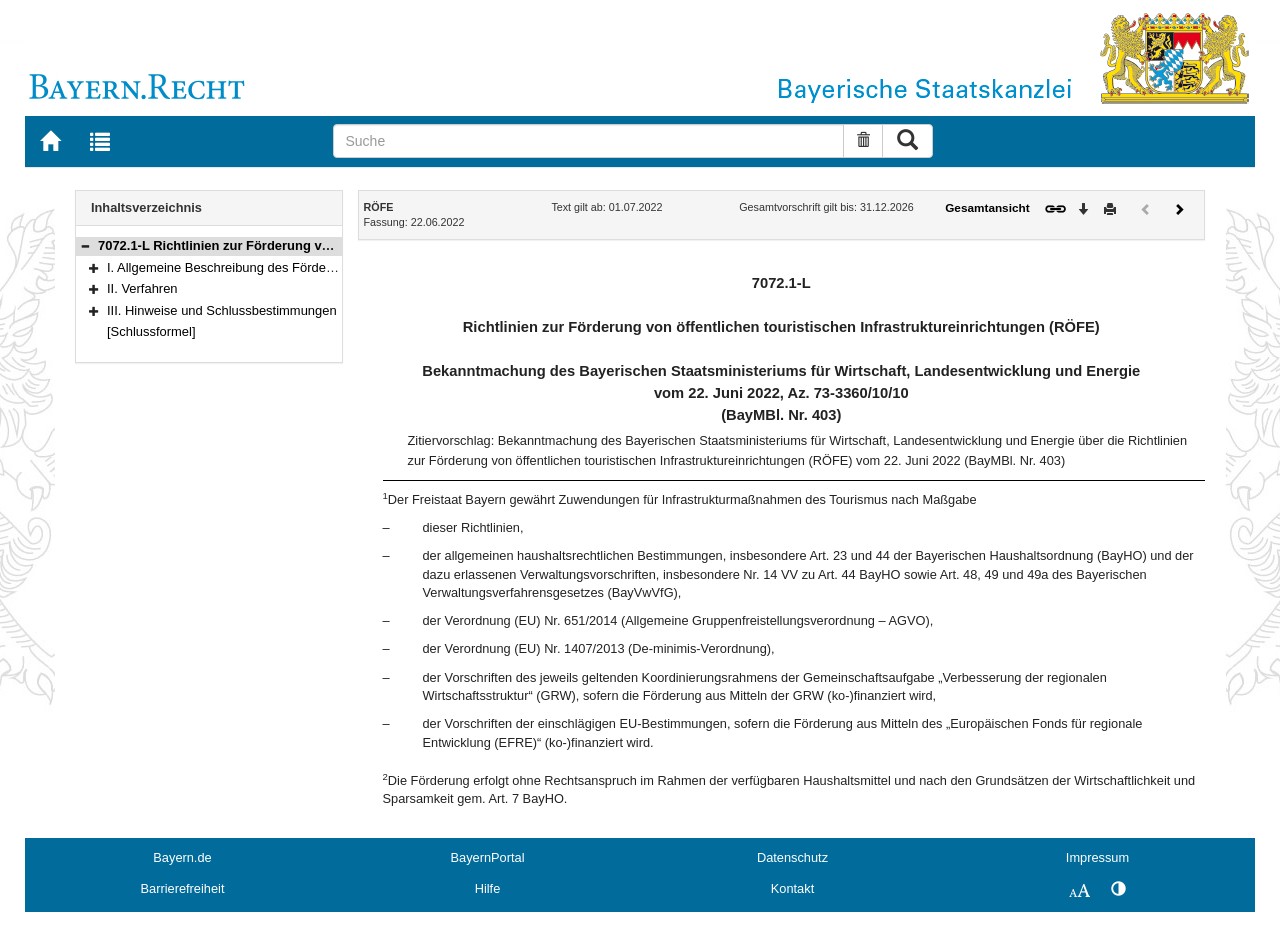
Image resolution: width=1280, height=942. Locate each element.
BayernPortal (488, 857)
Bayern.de (182, 857)
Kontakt (792, 888)
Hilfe (488, 888)
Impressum (1097, 857)
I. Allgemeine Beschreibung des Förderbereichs (243, 267)
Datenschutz (792, 857)
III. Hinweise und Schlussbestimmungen (222, 310)
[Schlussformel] (151, 331)
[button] (85, 245)
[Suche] (588, 141)
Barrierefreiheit (183, 888)
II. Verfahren (142, 288)
